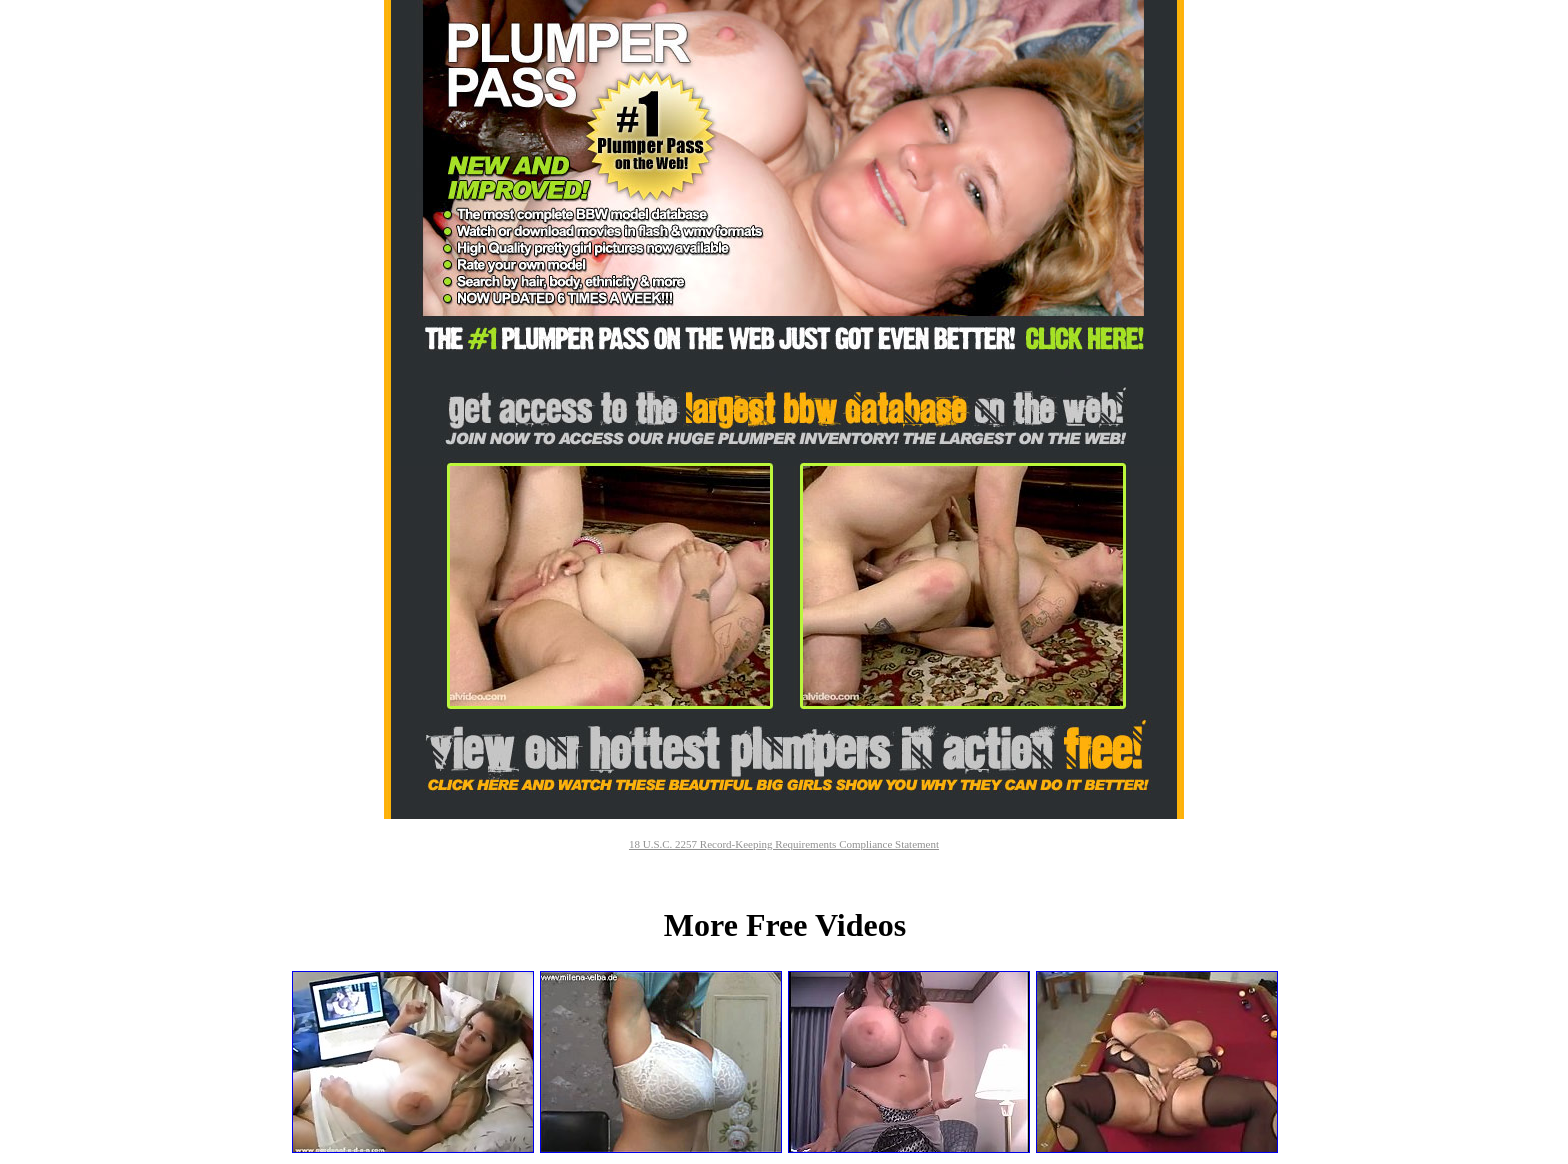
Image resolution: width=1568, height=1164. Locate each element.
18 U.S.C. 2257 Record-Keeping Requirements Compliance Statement (784, 844)
